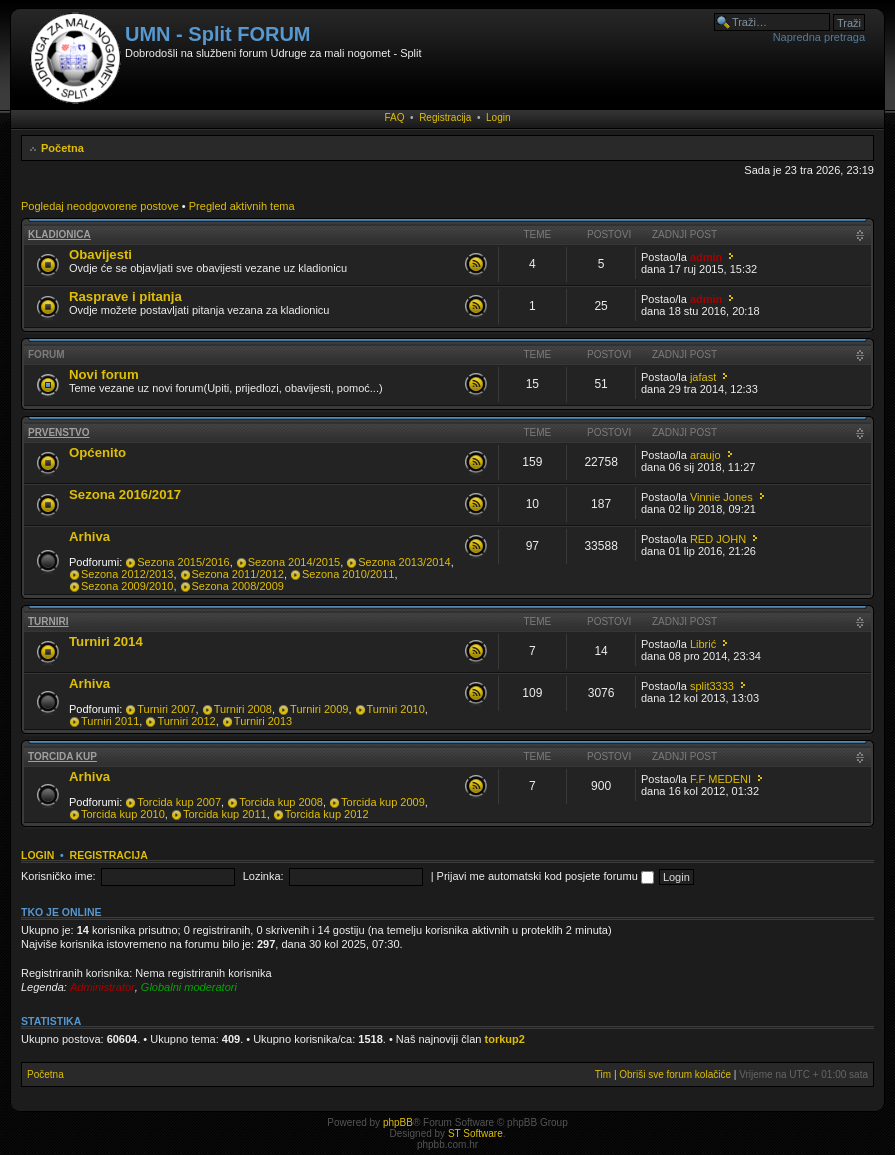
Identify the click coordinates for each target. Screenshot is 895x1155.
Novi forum (104, 374)
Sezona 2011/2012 (238, 574)
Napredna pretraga (819, 37)
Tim (603, 1074)
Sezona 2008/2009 (238, 586)
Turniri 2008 (243, 709)
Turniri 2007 (166, 709)
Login (498, 117)
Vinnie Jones (721, 497)
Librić (703, 644)
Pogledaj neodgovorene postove (100, 206)
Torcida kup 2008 (281, 802)
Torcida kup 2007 (179, 802)
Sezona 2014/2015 (294, 562)
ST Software (475, 1133)
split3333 (712, 686)
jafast (703, 377)
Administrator (102, 987)
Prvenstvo (59, 432)
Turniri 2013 (263, 721)
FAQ (395, 117)
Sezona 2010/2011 (348, 574)
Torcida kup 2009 (383, 802)
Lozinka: (263, 876)
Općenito (97, 452)
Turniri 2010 (396, 709)
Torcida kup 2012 (327, 814)
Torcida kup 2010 (123, 814)
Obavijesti (100, 254)
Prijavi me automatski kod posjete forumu (545, 876)
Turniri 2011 (110, 721)
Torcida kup (62, 756)
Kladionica (59, 234)
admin (706, 257)
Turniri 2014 (106, 641)
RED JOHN (718, 539)
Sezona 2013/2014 (404, 562)
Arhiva (89, 536)
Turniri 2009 (319, 709)
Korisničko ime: (58, 876)
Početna (62, 148)
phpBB (398, 1122)
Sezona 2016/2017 (125, 494)
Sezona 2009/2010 (127, 586)
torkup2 (505, 1039)
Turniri (48, 621)
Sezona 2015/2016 (183, 562)
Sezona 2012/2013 (127, 574)
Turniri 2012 (186, 721)
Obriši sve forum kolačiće (675, 1074)
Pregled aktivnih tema (242, 206)
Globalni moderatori (189, 987)
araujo (705, 455)
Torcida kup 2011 (225, 814)
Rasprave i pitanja (125, 296)
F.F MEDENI (720, 779)
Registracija (445, 117)
